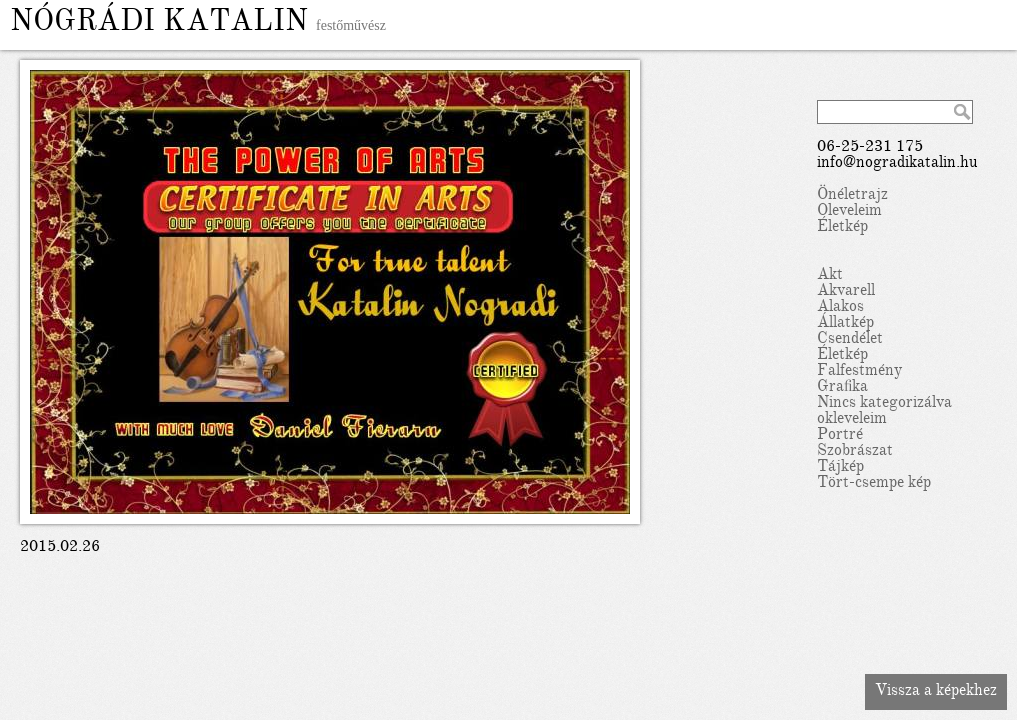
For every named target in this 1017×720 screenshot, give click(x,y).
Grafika (842, 388)
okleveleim (852, 420)
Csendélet (850, 340)
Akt (830, 276)
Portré (840, 436)
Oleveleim (849, 212)
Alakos (840, 308)
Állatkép (845, 324)
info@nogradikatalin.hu (897, 164)
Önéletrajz (852, 196)
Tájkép (840, 468)
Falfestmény (859, 372)
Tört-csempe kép (874, 484)
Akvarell (846, 292)
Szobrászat (855, 452)
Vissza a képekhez (936, 692)
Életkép (842, 228)
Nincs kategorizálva (884, 404)
